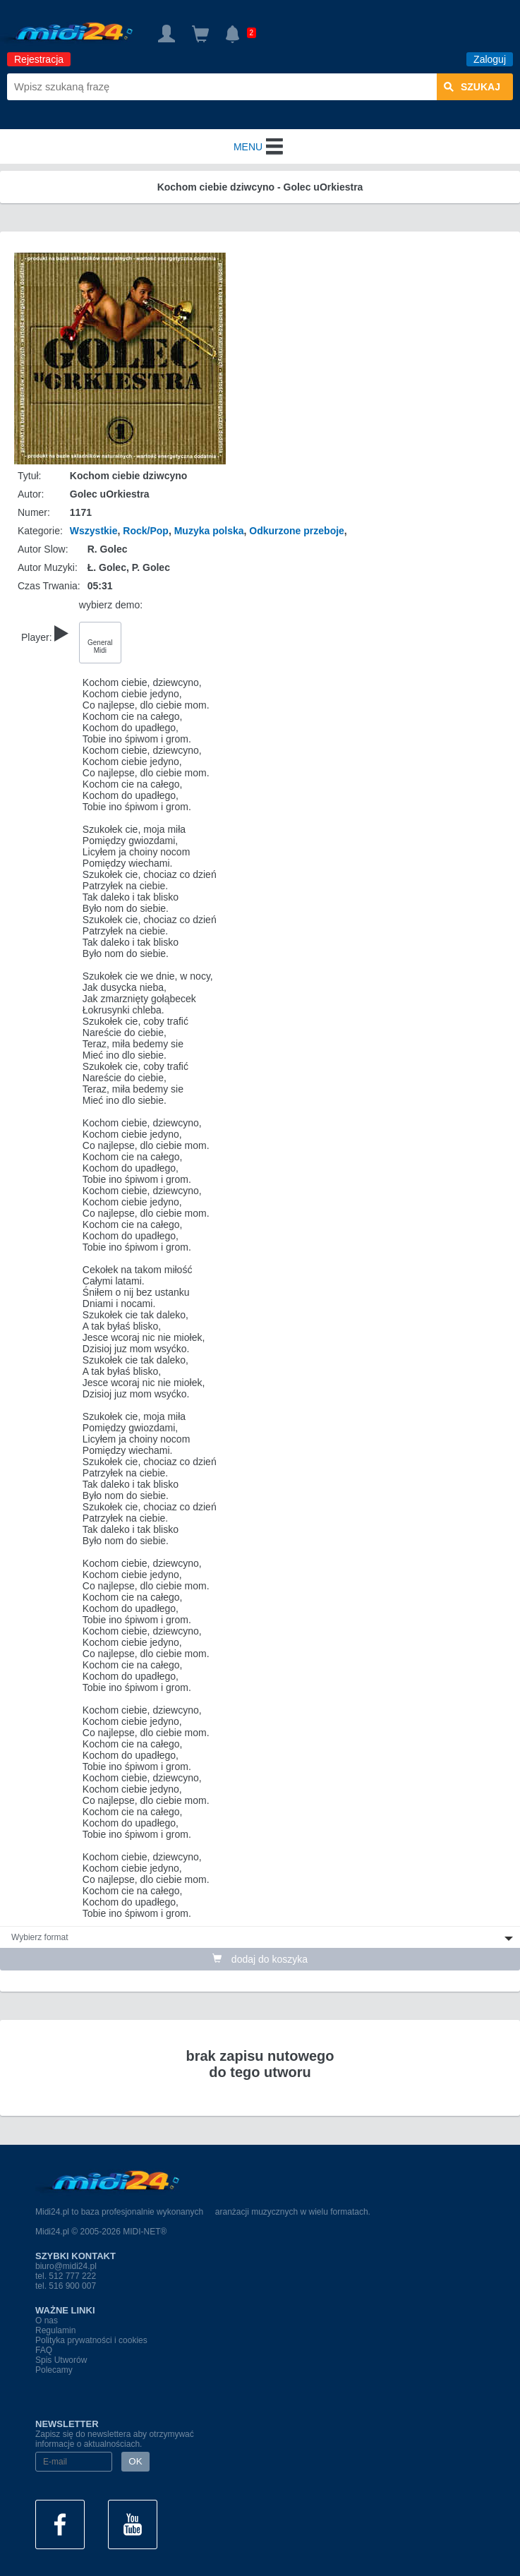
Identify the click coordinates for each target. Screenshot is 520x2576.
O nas (46, 2320)
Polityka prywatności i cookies (91, 2340)
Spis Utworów (61, 2360)
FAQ (43, 2350)
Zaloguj (489, 59)
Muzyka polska (209, 530)
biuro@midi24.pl (66, 2266)
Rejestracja (39, 59)
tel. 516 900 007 (65, 2286)
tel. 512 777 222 (65, 2276)
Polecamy (54, 2370)
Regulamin (55, 2330)
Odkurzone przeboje (296, 530)
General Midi (100, 646)
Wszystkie (94, 530)
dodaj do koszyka (260, 1959)
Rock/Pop (146, 530)
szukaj (472, 86)
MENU (260, 146)
